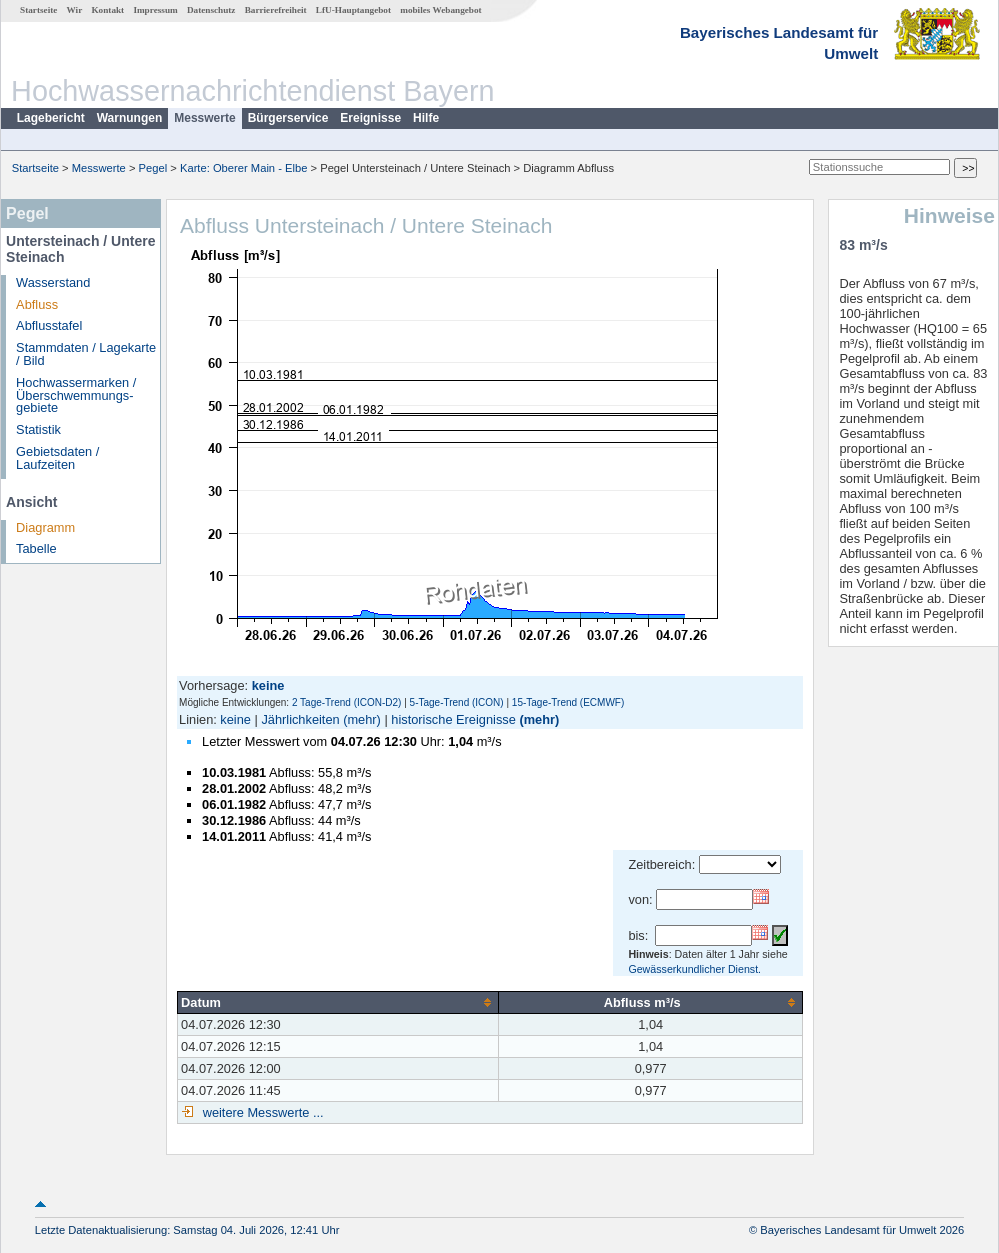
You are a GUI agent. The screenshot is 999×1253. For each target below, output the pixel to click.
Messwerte (204, 118)
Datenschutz (211, 10)
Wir (75, 10)
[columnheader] (338, 1002)
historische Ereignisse (453, 719)
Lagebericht (51, 118)
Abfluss (37, 304)
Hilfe (426, 118)
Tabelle (36, 548)
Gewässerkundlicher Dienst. (694, 969)
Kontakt (107, 10)
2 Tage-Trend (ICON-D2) (346, 702)
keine (235, 719)
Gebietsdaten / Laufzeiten (57, 458)
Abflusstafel (49, 325)
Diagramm (45, 527)
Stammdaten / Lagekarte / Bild (86, 354)
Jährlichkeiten (300, 719)
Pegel (153, 168)
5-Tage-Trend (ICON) (457, 702)
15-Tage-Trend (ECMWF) (568, 702)
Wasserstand (53, 282)
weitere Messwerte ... (261, 1112)
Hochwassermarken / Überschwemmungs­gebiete (76, 395)
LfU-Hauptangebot (353, 10)
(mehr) (362, 719)
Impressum (155, 10)
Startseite (38, 10)
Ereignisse (370, 118)
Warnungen (130, 118)
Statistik (38, 429)
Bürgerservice (288, 118)
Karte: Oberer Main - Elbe (243, 168)
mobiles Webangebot (440, 10)
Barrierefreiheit (276, 10)
